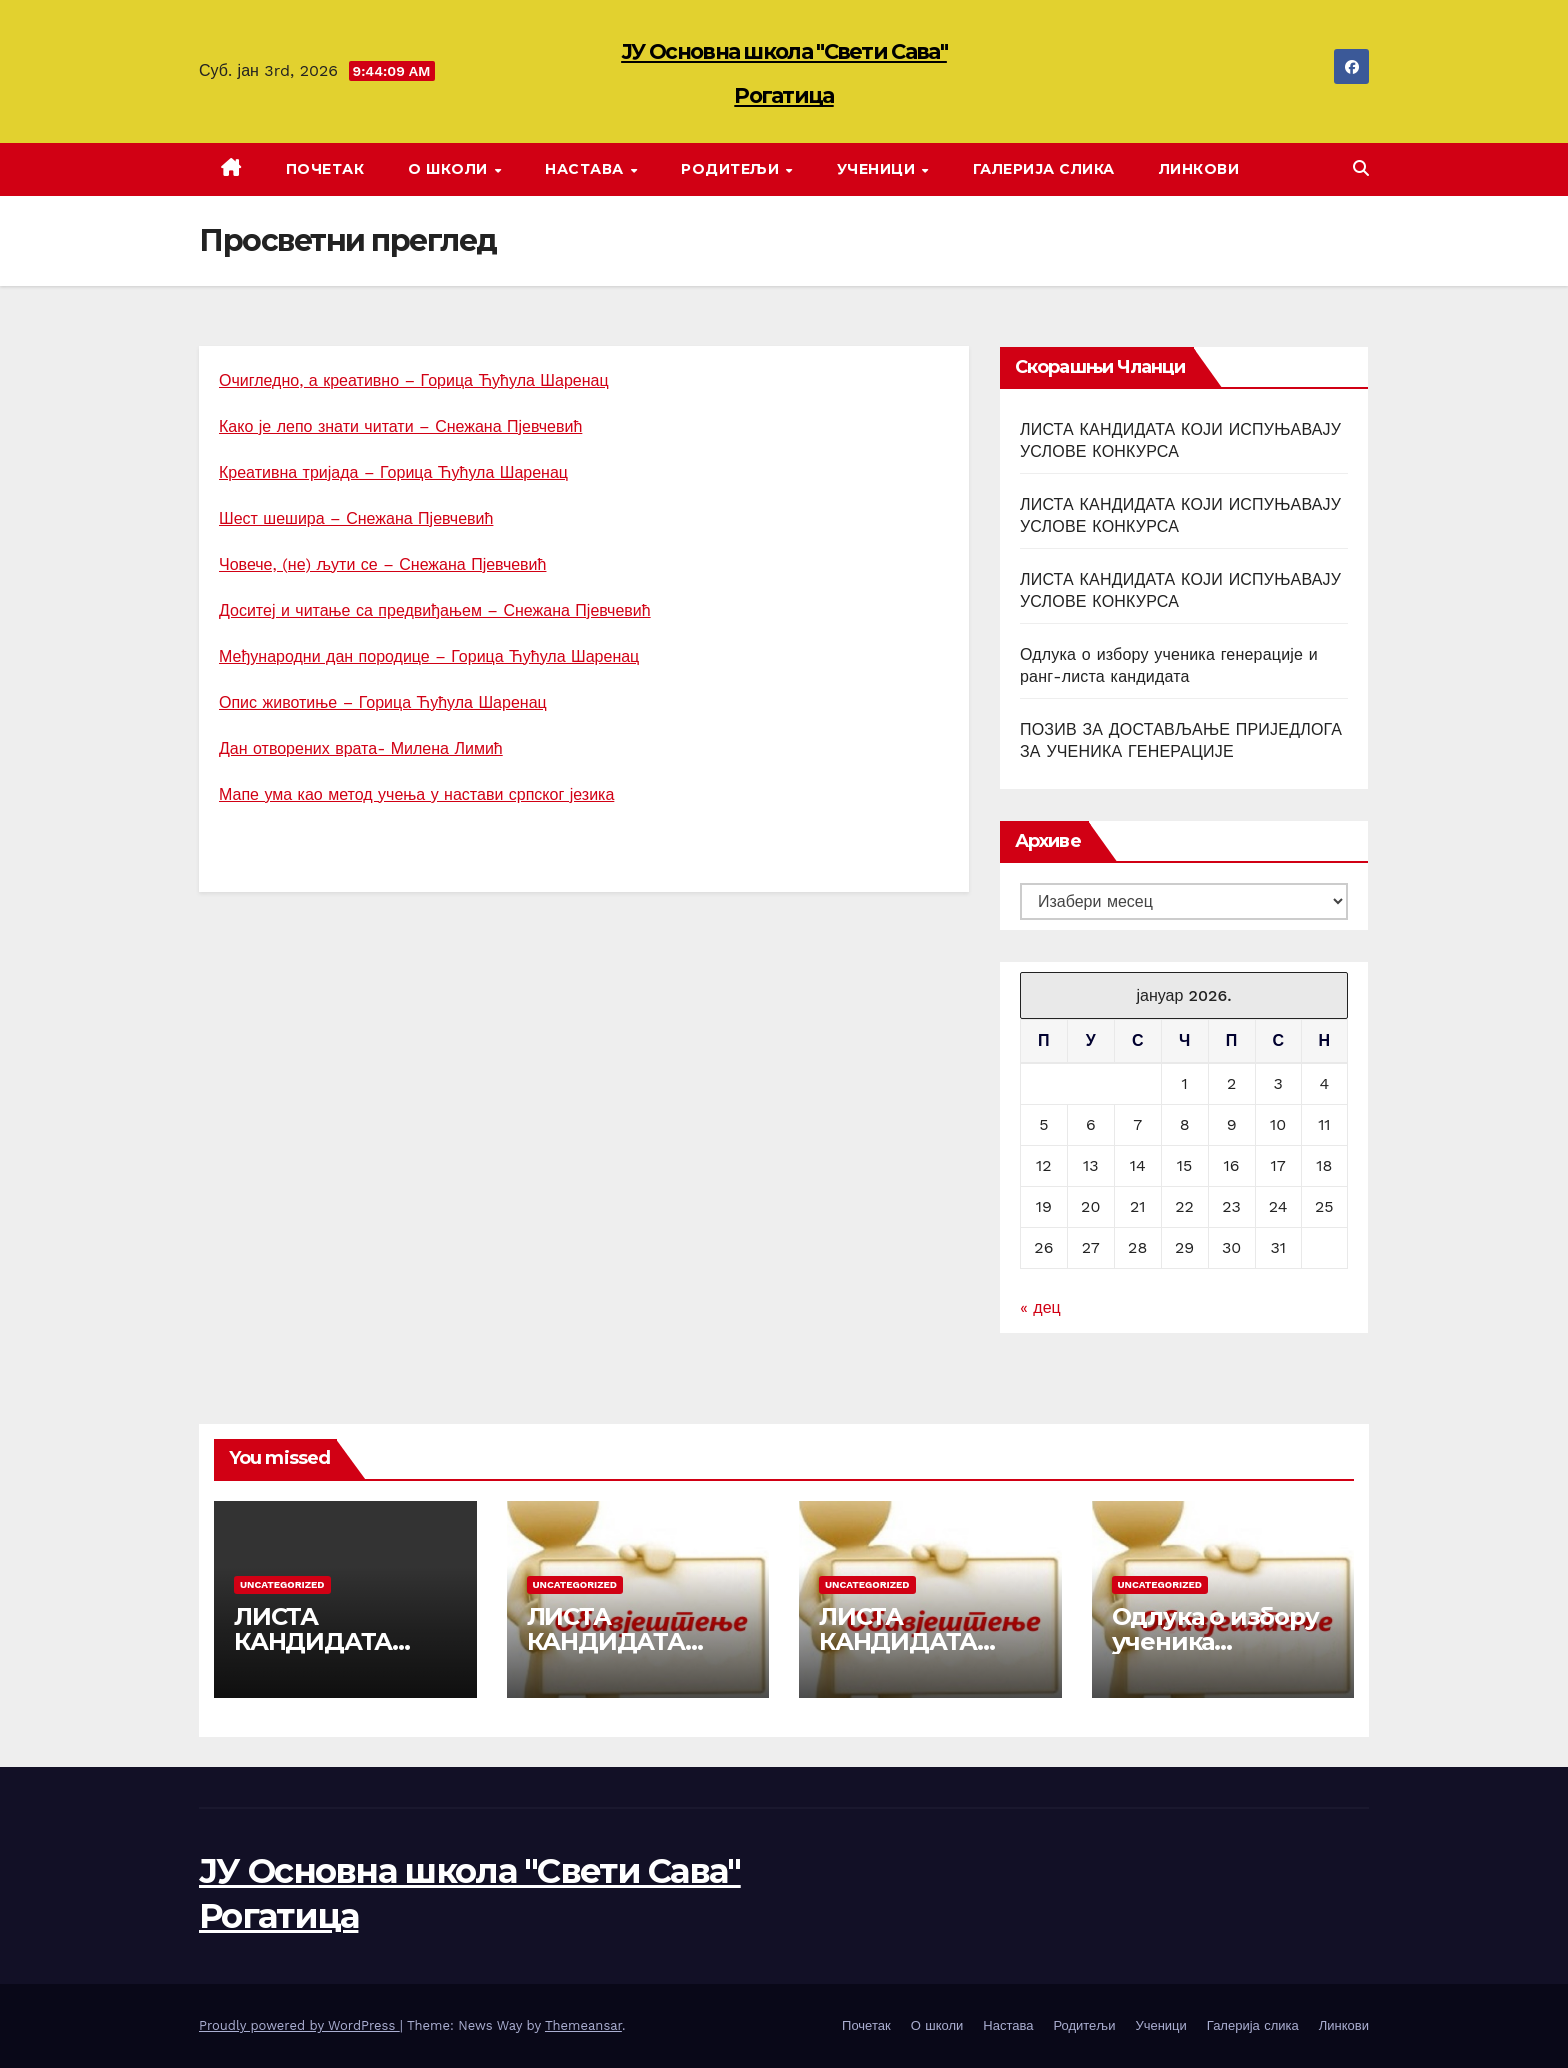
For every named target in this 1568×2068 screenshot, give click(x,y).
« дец (1040, 1307)
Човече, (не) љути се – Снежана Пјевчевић (382, 564)
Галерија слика (1044, 169)
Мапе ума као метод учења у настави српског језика (416, 794)
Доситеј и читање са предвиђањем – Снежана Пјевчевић (435, 610)
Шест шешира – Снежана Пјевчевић (356, 518)
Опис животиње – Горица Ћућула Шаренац (383, 702)
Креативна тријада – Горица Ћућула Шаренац (393, 472)
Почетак (325, 169)
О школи (450, 169)
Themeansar (583, 2025)
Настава (586, 169)
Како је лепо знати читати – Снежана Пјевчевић (400, 426)
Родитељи (732, 169)
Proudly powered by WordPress (299, 2025)
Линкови (1199, 169)
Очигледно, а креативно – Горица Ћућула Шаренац (414, 380)
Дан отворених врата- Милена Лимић (361, 748)
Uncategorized (282, 1584)
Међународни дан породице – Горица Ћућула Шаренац (429, 656)
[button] (1361, 168)
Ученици (878, 169)
